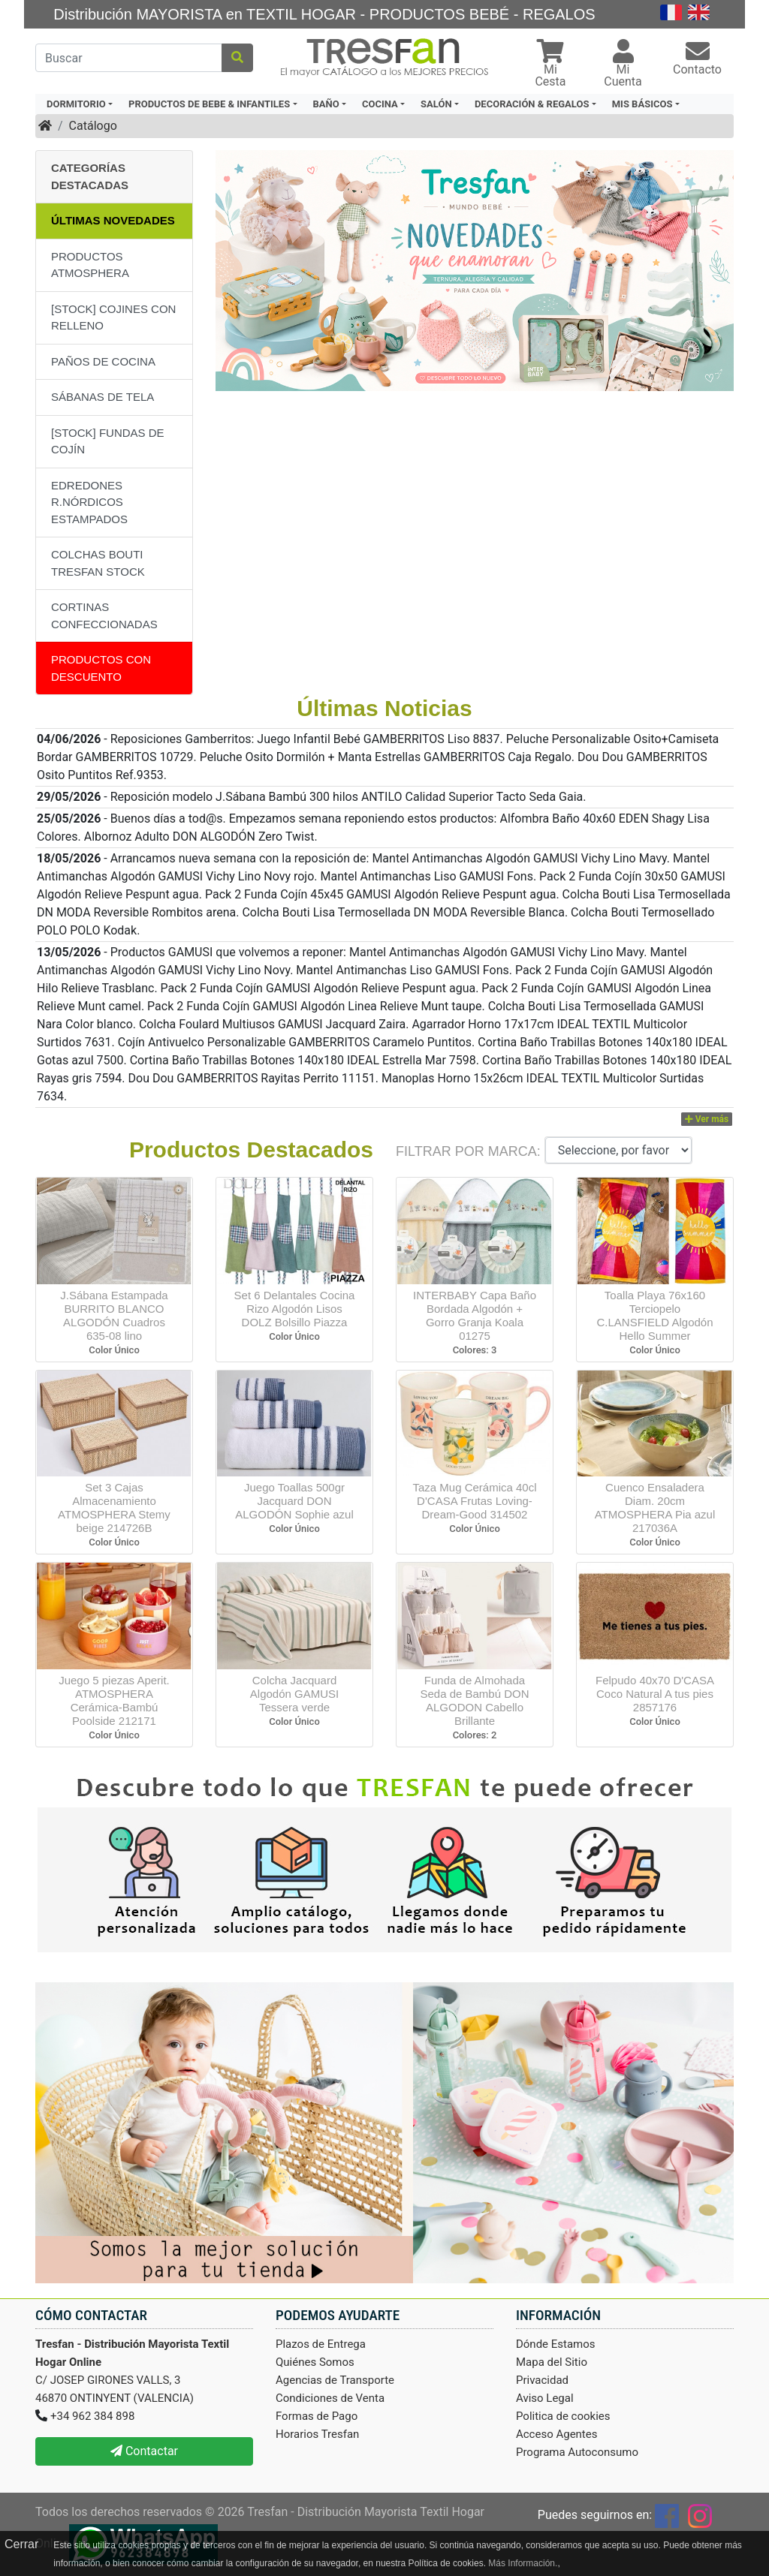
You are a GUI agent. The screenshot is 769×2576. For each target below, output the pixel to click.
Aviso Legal (545, 2398)
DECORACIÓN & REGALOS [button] (532, 104)
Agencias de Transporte (335, 2380)
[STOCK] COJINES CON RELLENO (113, 317)
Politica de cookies (563, 2416)
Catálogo (93, 126)
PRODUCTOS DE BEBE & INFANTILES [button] (209, 104)
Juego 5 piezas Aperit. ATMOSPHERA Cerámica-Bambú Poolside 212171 (114, 1700)
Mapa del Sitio (551, 2362)
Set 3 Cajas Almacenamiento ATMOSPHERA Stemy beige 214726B (114, 1507)
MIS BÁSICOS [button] (642, 104)
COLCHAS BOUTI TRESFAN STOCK (98, 563)
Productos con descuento (101, 668)
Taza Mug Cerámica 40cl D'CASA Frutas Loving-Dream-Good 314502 (474, 1501)
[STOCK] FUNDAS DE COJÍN (107, 441)
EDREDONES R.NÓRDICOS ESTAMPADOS (89, 502)
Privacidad (542, 2380)
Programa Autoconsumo (577, 2452)
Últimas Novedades (113, 220)
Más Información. (522, 2563)
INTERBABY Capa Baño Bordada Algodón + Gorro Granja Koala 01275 (474, 1315)
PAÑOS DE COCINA (103, 361)
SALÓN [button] (436, 104)
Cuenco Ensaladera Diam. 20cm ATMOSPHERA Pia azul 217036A (655, 1507)
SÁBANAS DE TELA (102, 396)
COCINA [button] (380, 104)
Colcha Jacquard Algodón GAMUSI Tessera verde (294, 1694)
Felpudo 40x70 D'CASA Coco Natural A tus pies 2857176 (655, 1694)
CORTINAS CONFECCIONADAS (104, 615)
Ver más (706, 1119)
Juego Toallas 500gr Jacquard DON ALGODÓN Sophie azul (294, 1501)
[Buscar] (128, 58)
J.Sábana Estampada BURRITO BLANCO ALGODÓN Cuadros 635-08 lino (113, 1315)
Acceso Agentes (557, 2434)
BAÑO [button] (326, 104)
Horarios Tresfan (317, 2434)
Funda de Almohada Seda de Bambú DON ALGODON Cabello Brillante (474, 1700)
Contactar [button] (144, 2451)
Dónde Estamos (556, 2344)
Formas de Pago (316, 2416)
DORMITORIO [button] (76, 104)
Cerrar (21, 2544)
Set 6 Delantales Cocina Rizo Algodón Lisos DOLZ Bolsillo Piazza (294, 1309)
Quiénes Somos (315, 2362)
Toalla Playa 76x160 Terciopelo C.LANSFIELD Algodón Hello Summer (654, 1315)
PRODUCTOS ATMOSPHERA (90, 265)
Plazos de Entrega (321, 2344)
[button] (550, 65)
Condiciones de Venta (330, 2398)
